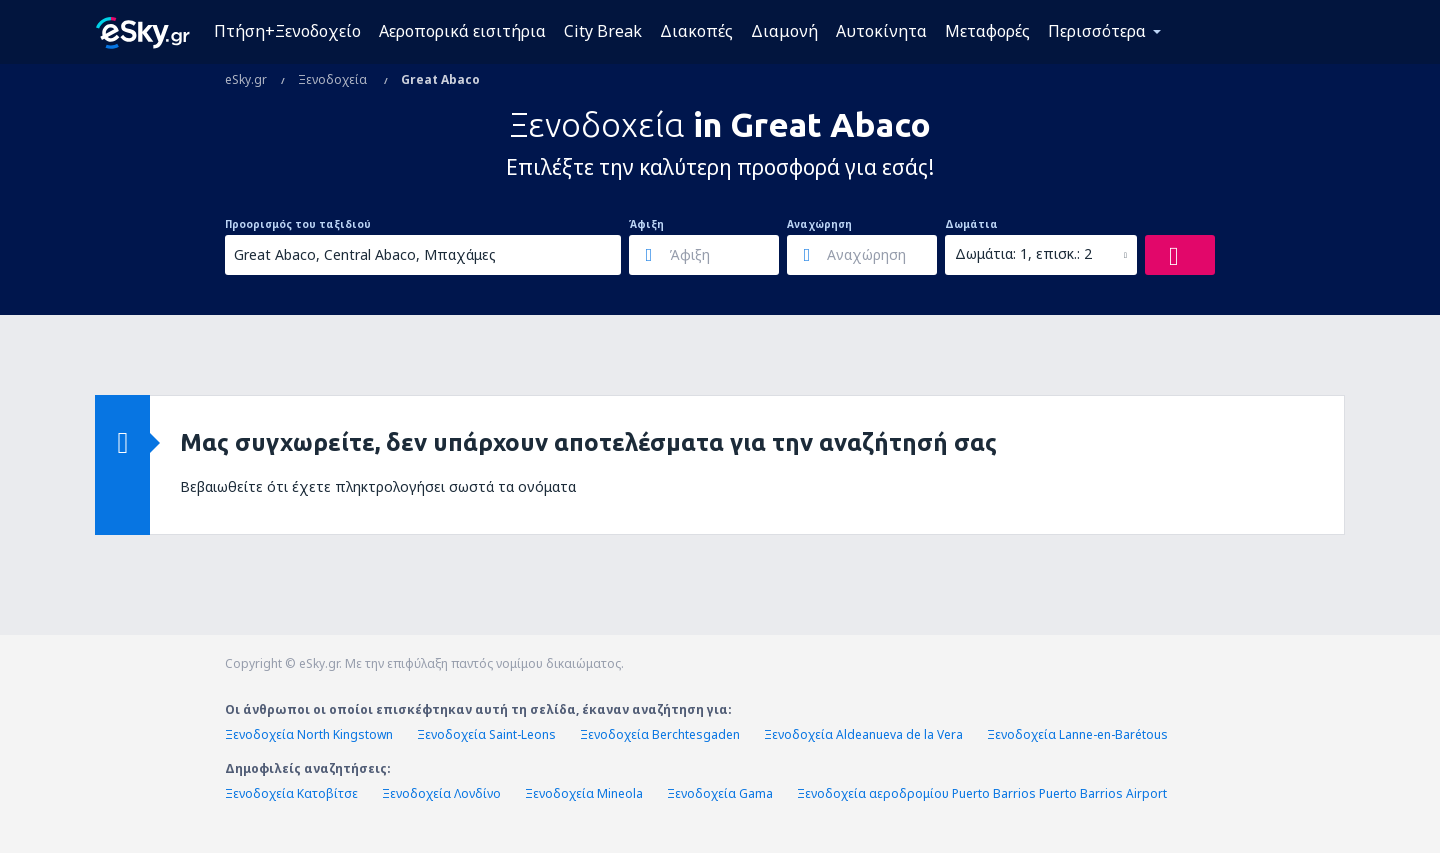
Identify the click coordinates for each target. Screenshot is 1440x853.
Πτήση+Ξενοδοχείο (287, 31)
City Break (603, 31)
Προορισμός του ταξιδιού (298, 224)
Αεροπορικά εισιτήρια (462, 31)
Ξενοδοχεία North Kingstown (309, 734)
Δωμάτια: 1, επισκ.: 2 (1023, 253)
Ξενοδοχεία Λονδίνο (441, 793)
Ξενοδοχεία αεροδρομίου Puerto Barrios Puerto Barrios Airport (982, 793)
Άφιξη (646, 224)
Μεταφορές (987, 31)
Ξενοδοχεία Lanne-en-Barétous (1077, 734)
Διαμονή (784, 31)
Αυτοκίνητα (881, 31)
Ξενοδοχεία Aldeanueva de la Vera (863, 734)
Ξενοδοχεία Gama (720, 793)
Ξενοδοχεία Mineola (584, 793)
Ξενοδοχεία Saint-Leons (486, 734)
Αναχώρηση (819, 224)
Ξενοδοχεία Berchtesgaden (660, 734)
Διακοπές (696, 31)
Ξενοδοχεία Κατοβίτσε (291, 793)
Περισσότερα (1097, 31)
